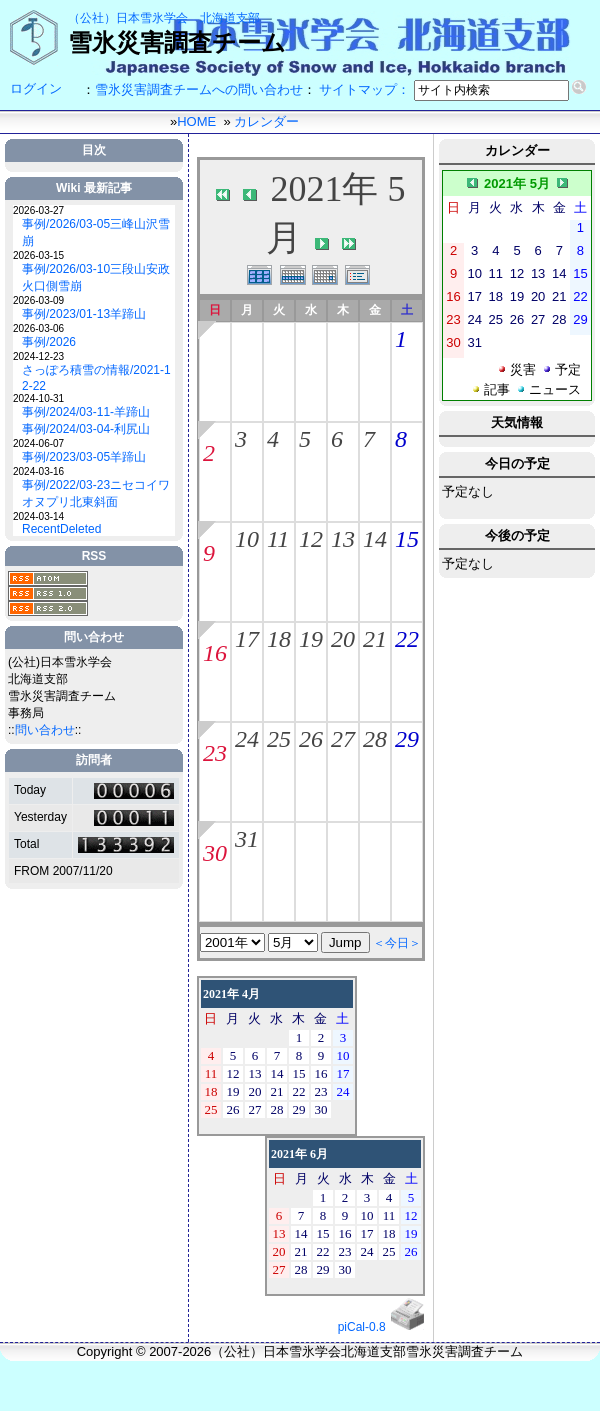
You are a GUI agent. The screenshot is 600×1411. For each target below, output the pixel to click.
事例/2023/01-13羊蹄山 (84, 314)
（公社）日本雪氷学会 (128, 18)
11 (278, 539)
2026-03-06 (38, 328)
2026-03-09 (38, 300)
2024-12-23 (38, 356)
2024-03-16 (38, 471)
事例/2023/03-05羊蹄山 (84, 457)
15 (407, 539)
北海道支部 (230, 18)
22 (407, 639)
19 (311, 639)
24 (247, 739)
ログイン (36, 88)
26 (311, 739)
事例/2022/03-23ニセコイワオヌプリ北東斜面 (96, 493)
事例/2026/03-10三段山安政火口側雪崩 (96, 277)
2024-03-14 (38, 516)
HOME (196, 121)
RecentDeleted (61, 529)
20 (343, 639)
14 (375, 539)
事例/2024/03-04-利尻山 (86, 429)
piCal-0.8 (362, 1327)
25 (279, 739)
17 (247, 639)
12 (311, 539)
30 (215, 853)
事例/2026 (49, 342)
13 (343, 539)
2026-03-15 (38, 255)
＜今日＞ (397, 943)
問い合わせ (45, 730)
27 (343, 739)
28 (375, 739)
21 (375, 639)
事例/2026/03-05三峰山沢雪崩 (96, 232)
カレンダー (266, 121)
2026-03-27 (38, 210)
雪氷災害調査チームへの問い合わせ (199, 89)
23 (215, 753)
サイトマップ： (364, 89)
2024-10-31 (38, 398)
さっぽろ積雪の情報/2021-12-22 (96, 378)
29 (407, 739)
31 (247, 839)
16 (215, 653)
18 (279, 639)
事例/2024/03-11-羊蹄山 (86, 412)
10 (247, 539)
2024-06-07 (38, 443)
